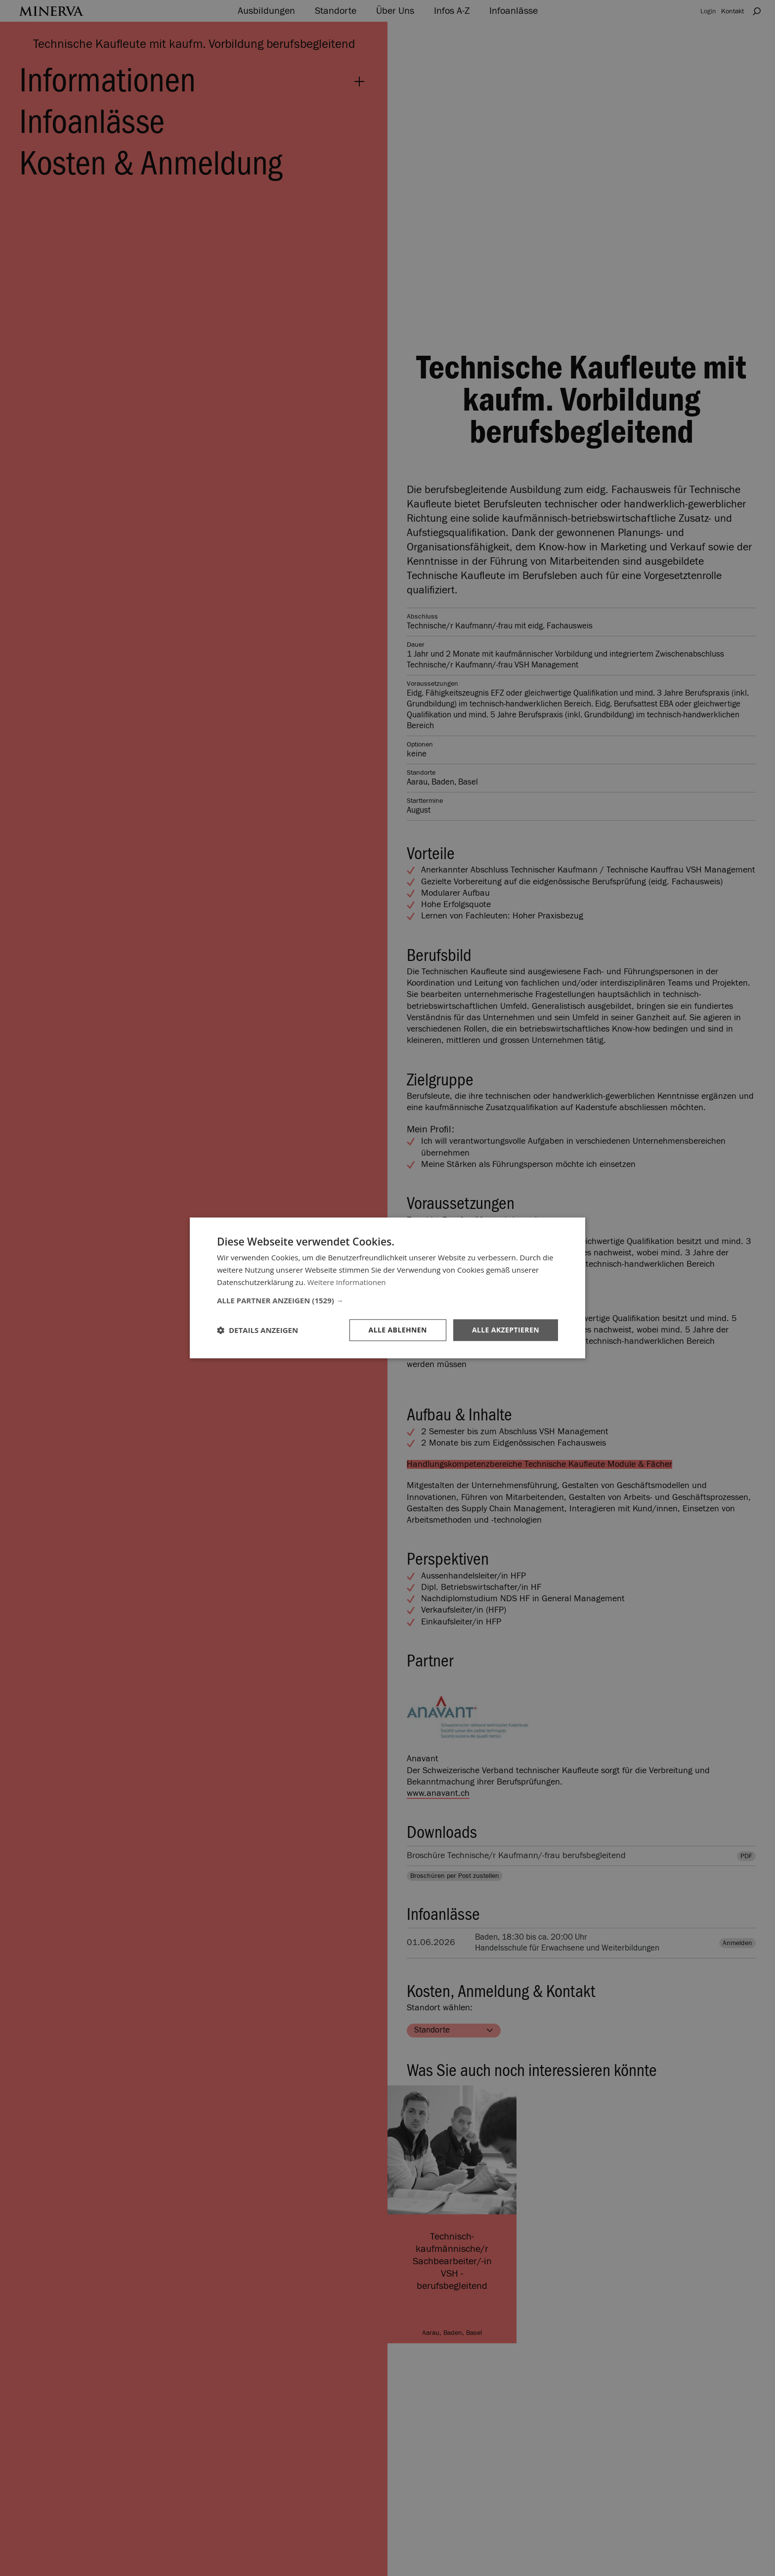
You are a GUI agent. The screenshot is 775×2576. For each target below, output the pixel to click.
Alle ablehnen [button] (398, 1329)
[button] (387, 1300)
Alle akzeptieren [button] (505, 1329)
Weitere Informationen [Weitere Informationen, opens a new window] (346, 1282)
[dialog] (387, 1288)
